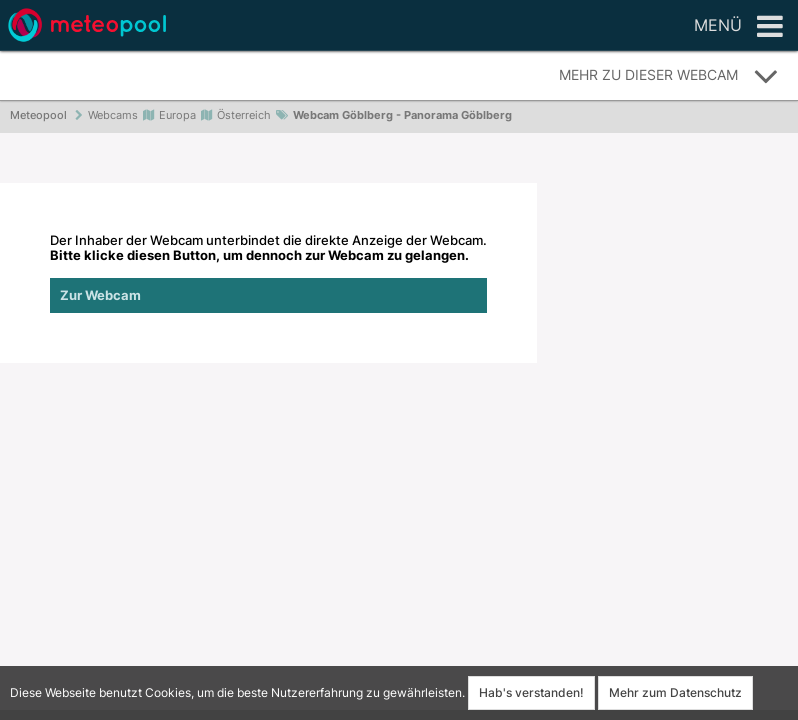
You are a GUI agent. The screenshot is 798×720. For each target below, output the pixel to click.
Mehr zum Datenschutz (675, 692)
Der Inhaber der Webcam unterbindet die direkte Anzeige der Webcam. (268, 273)
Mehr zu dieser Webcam (669, 76)
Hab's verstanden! (531, 692)
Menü (738, 27)
